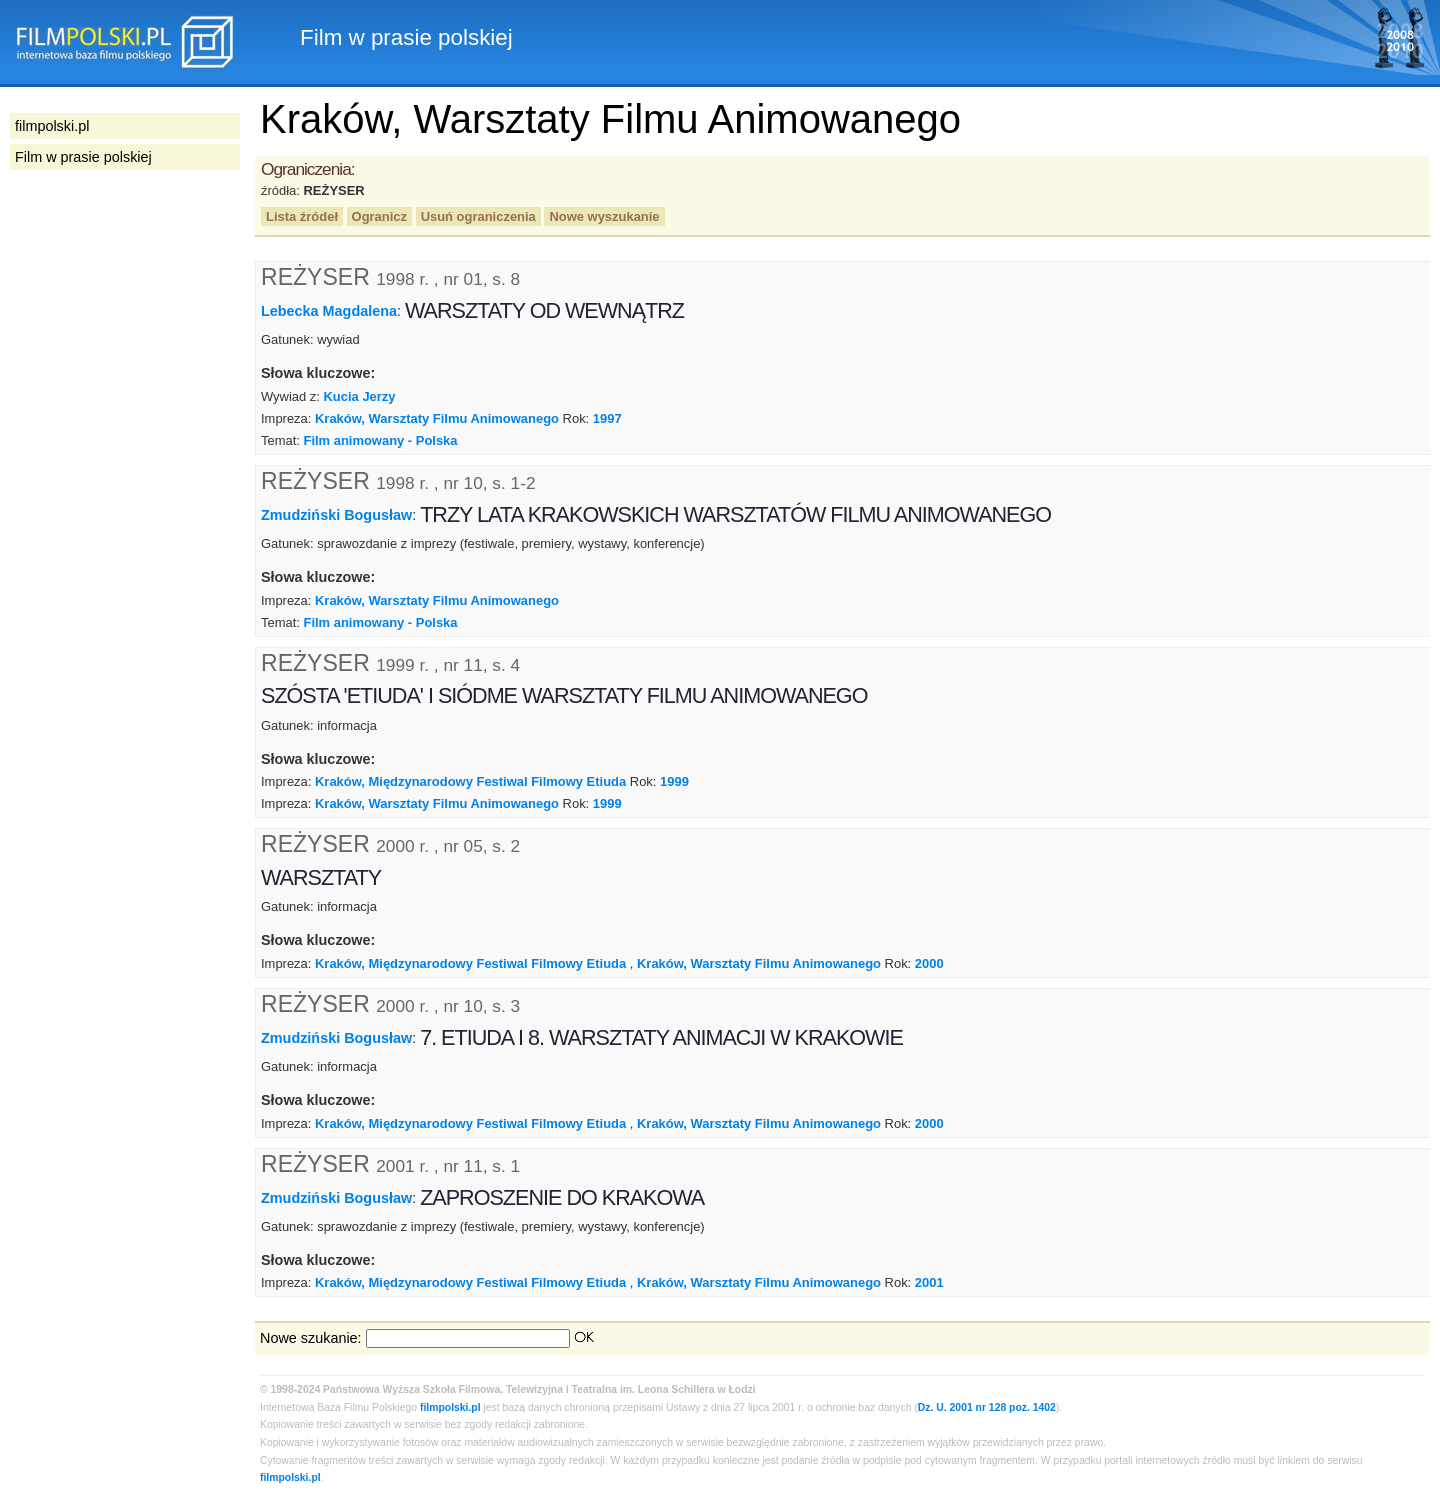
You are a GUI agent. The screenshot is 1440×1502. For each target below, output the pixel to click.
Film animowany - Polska (380, 440)
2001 (929, 1282)
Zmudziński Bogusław (336, 515)
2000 (929, 963)
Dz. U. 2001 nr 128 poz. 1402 (987, 1407)
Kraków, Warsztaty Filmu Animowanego (437, 418)
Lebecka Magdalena (329, 311)
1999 (674, 781)
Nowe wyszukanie (604, 216)
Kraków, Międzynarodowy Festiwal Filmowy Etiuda (470, 781)
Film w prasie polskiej (83, 157)
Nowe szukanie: (311, 1338)
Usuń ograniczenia (478, 216)
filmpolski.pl (450, 1407)
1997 (607, 418)
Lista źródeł (302, 216)
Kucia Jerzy (360, 396)
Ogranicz (379, 216)
